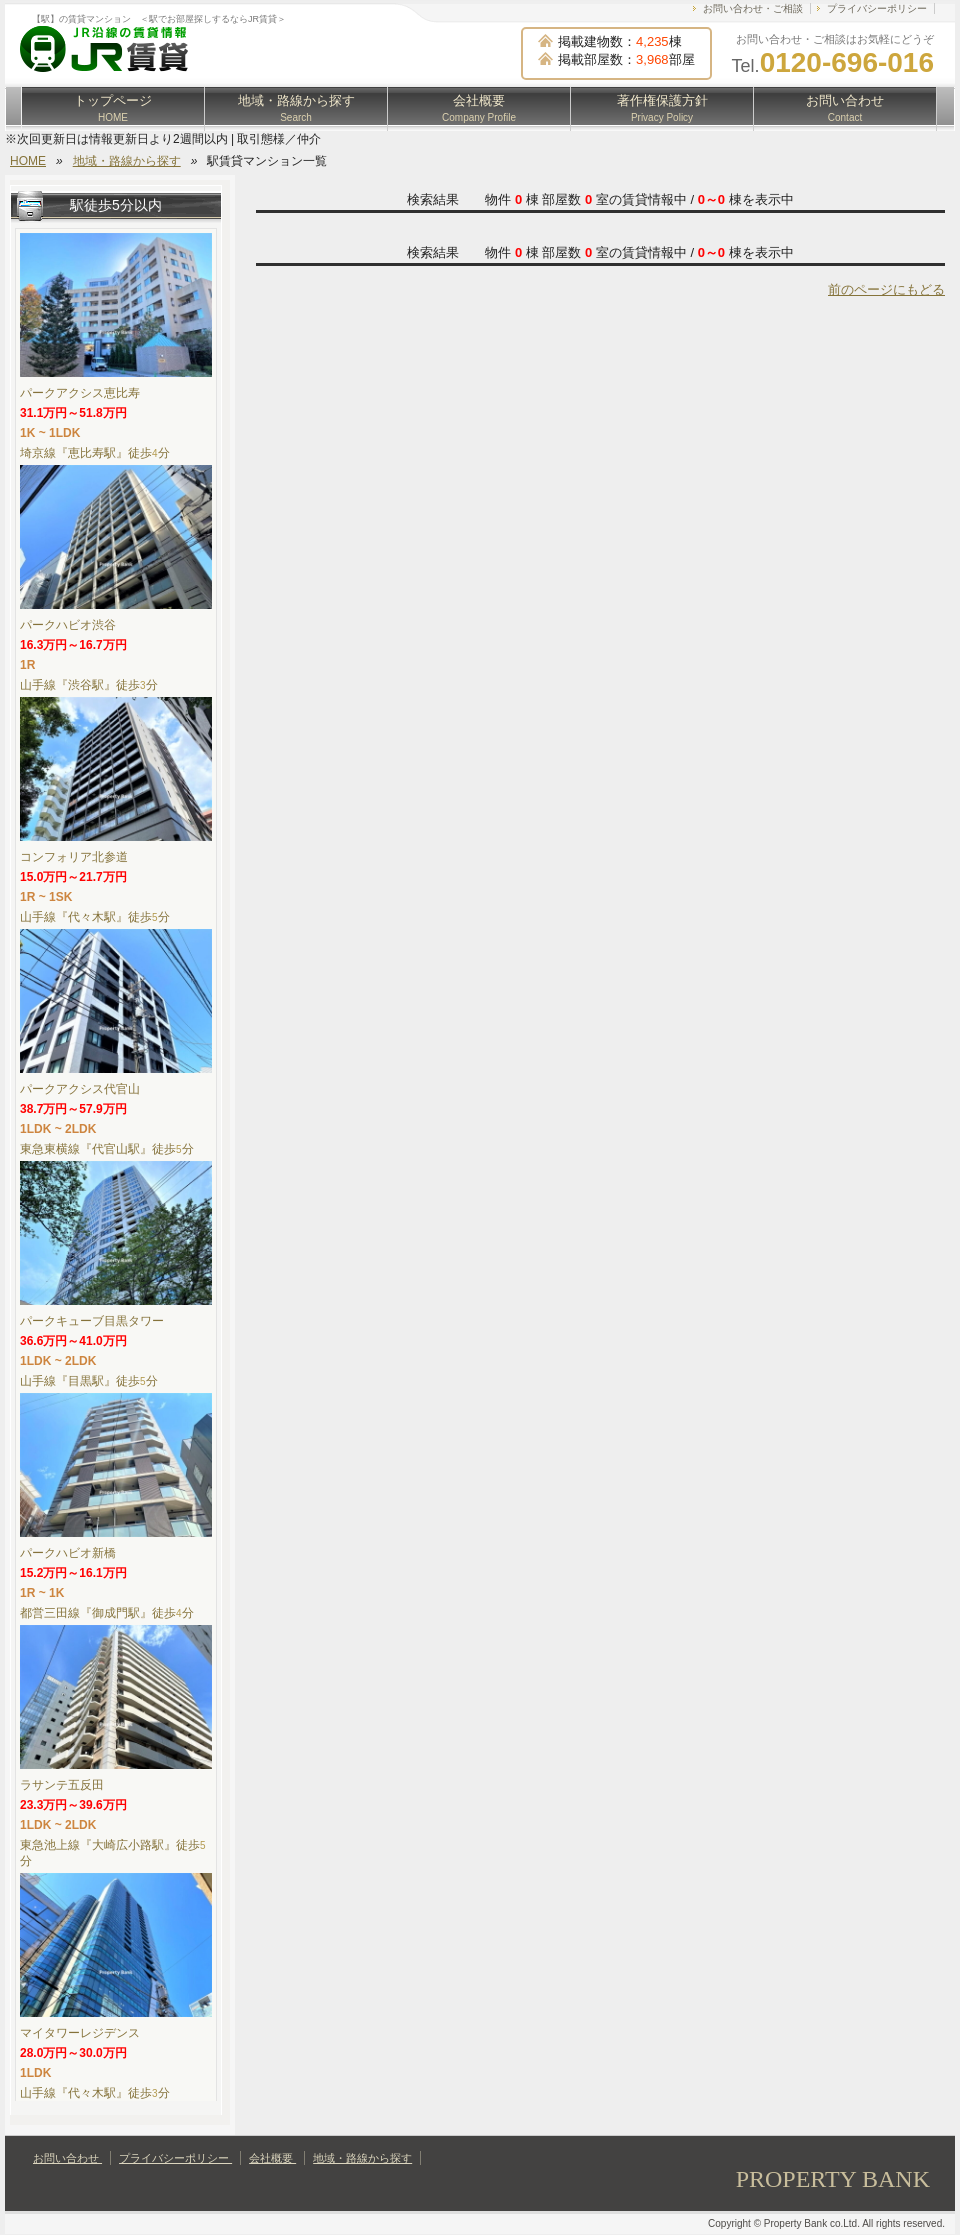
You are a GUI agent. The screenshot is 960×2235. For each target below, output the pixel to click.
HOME (28, 161)
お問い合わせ (845, 108)
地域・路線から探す (296, 108)
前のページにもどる (886, 289)
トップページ (113, 108)
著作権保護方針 (662, 108)
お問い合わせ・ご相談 (753, 8)
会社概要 (479, 108)
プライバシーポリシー (877, 8)
